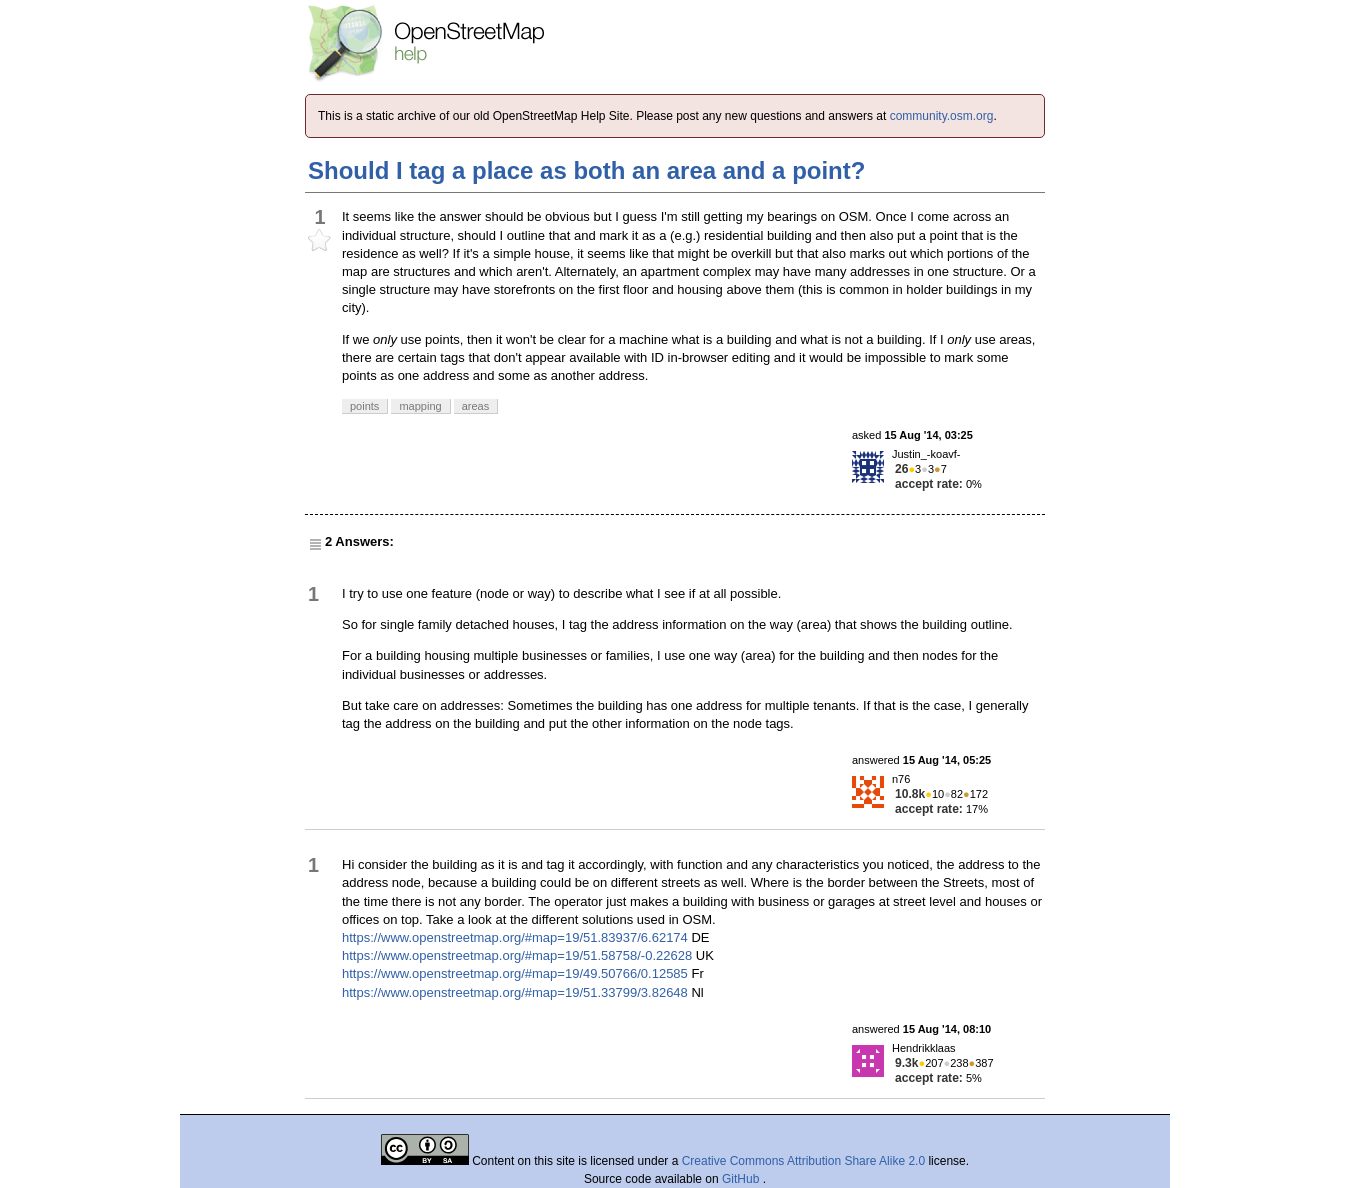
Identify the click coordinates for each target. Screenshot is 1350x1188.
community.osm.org (942, 116)
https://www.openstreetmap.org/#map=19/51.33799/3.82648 (515, 992)
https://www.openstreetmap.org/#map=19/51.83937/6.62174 (515, 937)
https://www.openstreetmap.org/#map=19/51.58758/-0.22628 (517, 955)
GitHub (742, 1179)
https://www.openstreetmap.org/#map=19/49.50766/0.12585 (515, 973)
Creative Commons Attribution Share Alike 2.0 (803, 1161)
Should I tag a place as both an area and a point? (586, 170)
